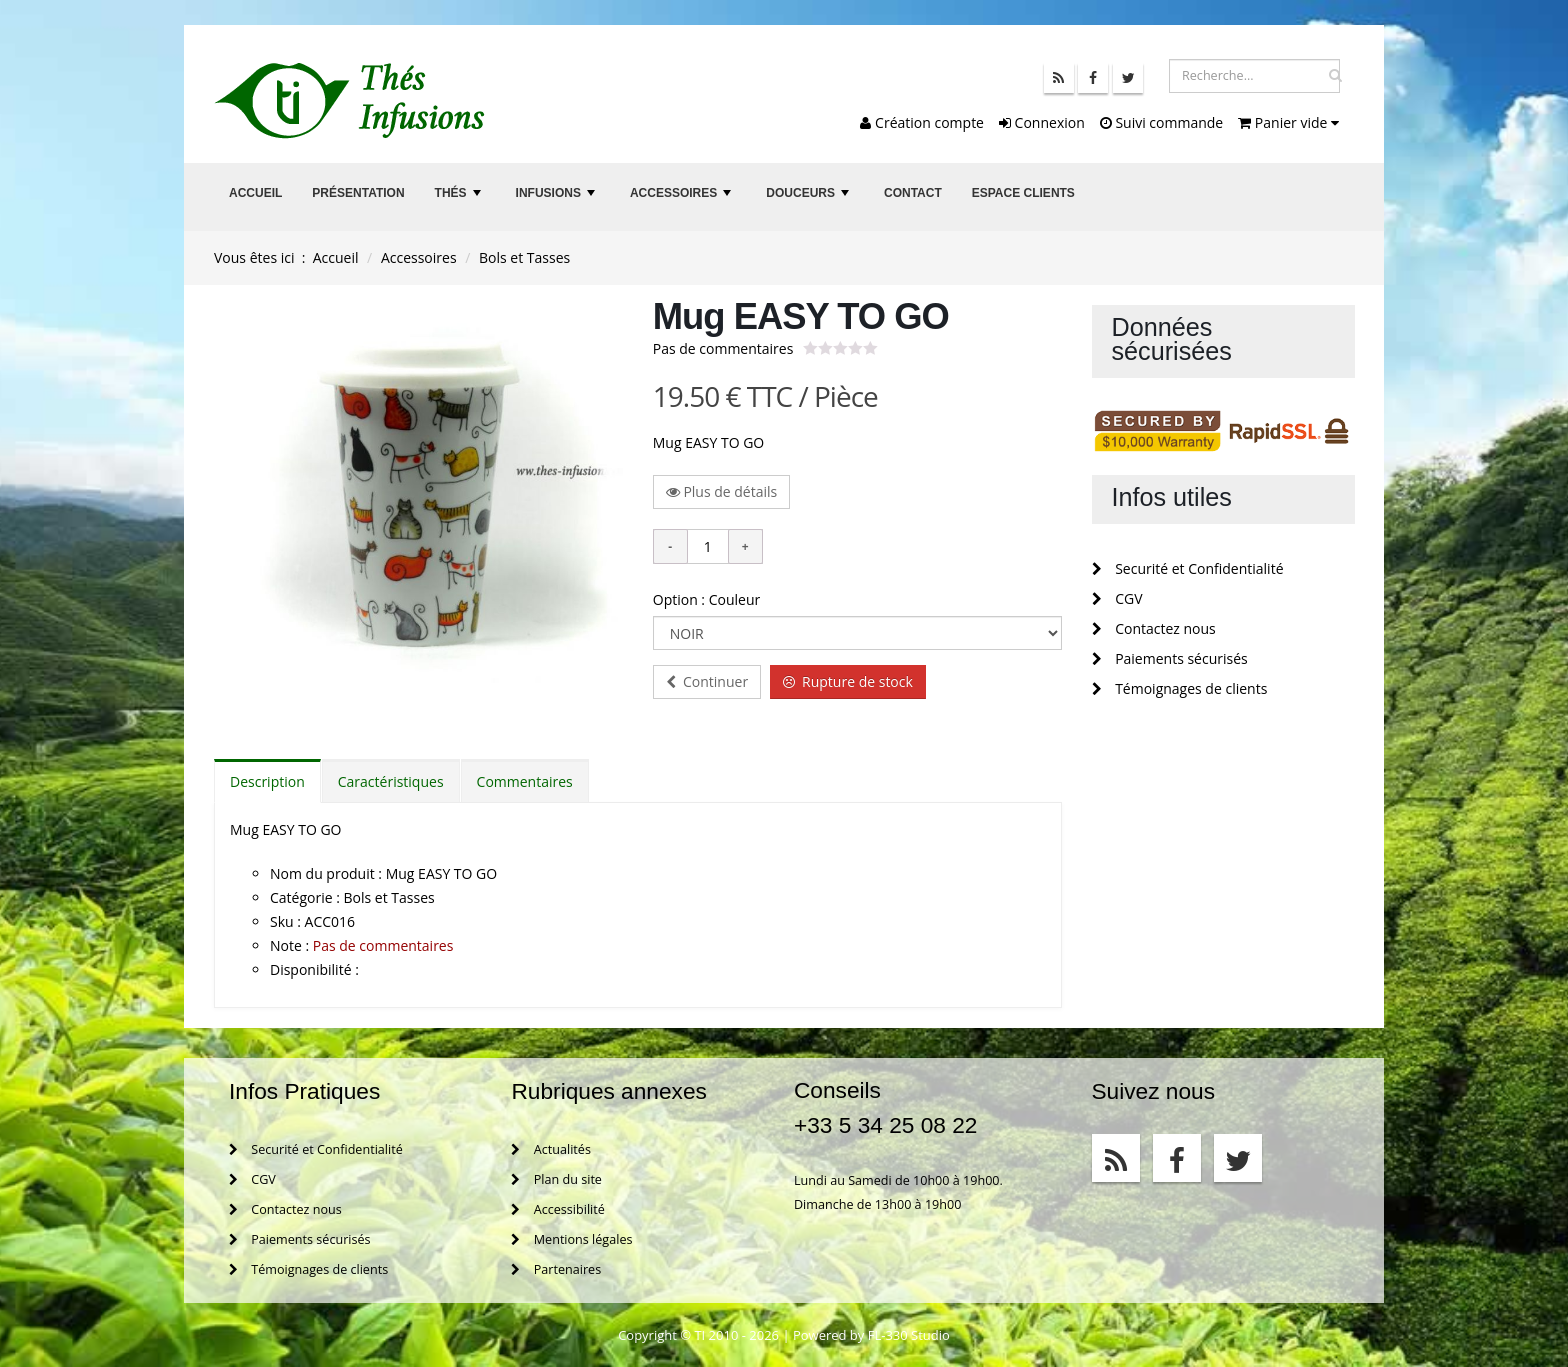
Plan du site (556, 1179)
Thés (460, 198)
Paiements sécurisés (1170, 658)
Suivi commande (1161, 122)
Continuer (707, 681)
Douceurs (809, 198)
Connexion (1042, 122)
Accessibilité (557, 1209)
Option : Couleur (706, 599)
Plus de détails (722, 491)
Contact (913, 193)
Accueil (255, 193)
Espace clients (1023, 193)
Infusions (558, 198)
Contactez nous (1154, 628)
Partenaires (556, 1269)
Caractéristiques (391, 781)
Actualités (550, 1149)
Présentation (358, 193)
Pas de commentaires (723, 348)
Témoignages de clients (1180, 688)
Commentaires (525, 781)
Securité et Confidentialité (1188, 568)
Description (267, 781)
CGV (1117, 598)
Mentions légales (571, 1239)
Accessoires (683, 198)
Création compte (922, 122)
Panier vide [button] (1288, 122)
